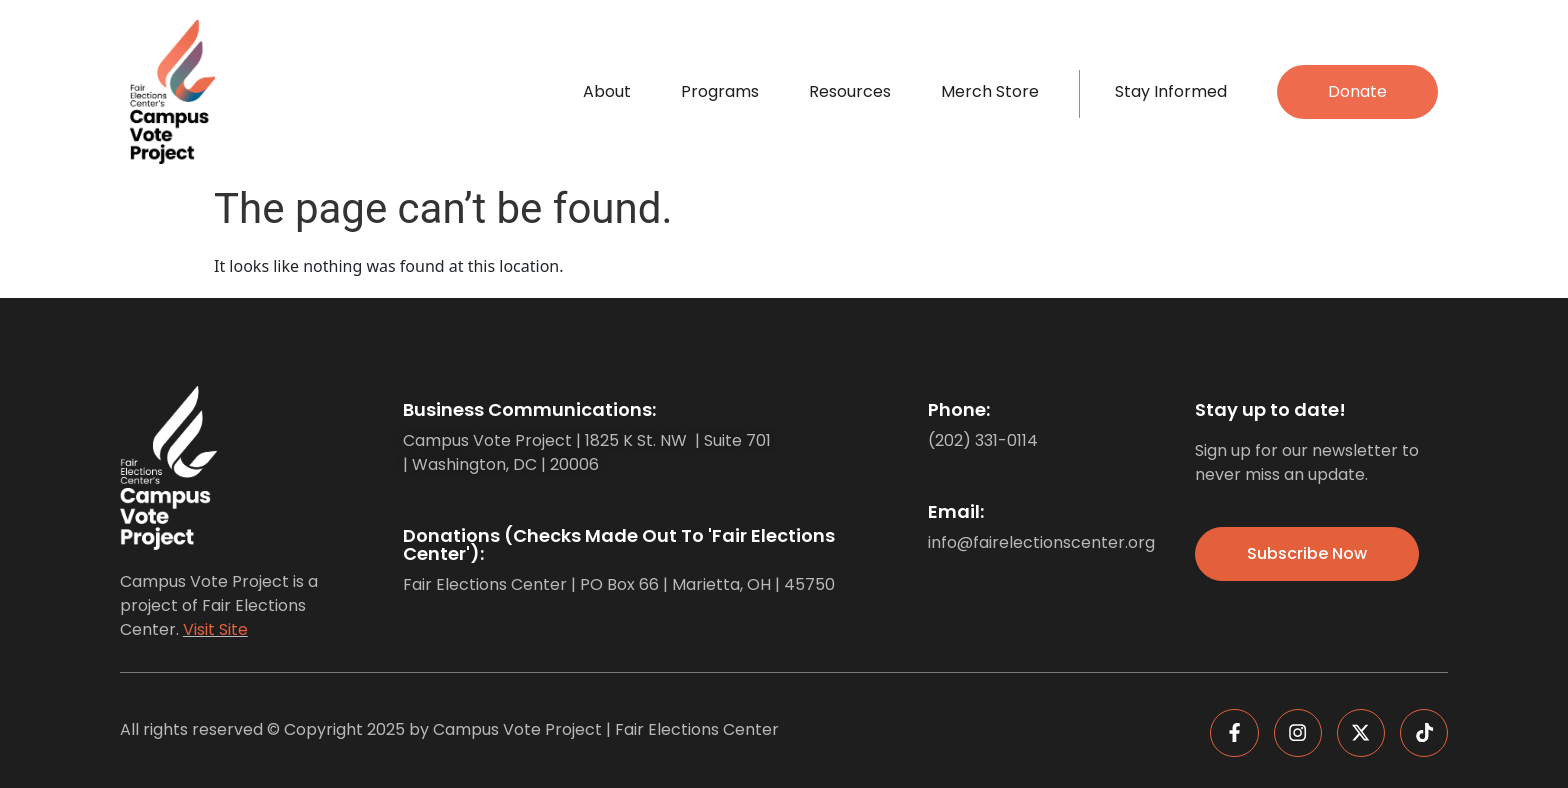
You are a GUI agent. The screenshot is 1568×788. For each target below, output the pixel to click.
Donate (1357, 91)
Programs (720, 91)
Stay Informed (1171, 91)
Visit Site (215, 629)
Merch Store (990, 91)
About (607, 91)
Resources (850, 91)
